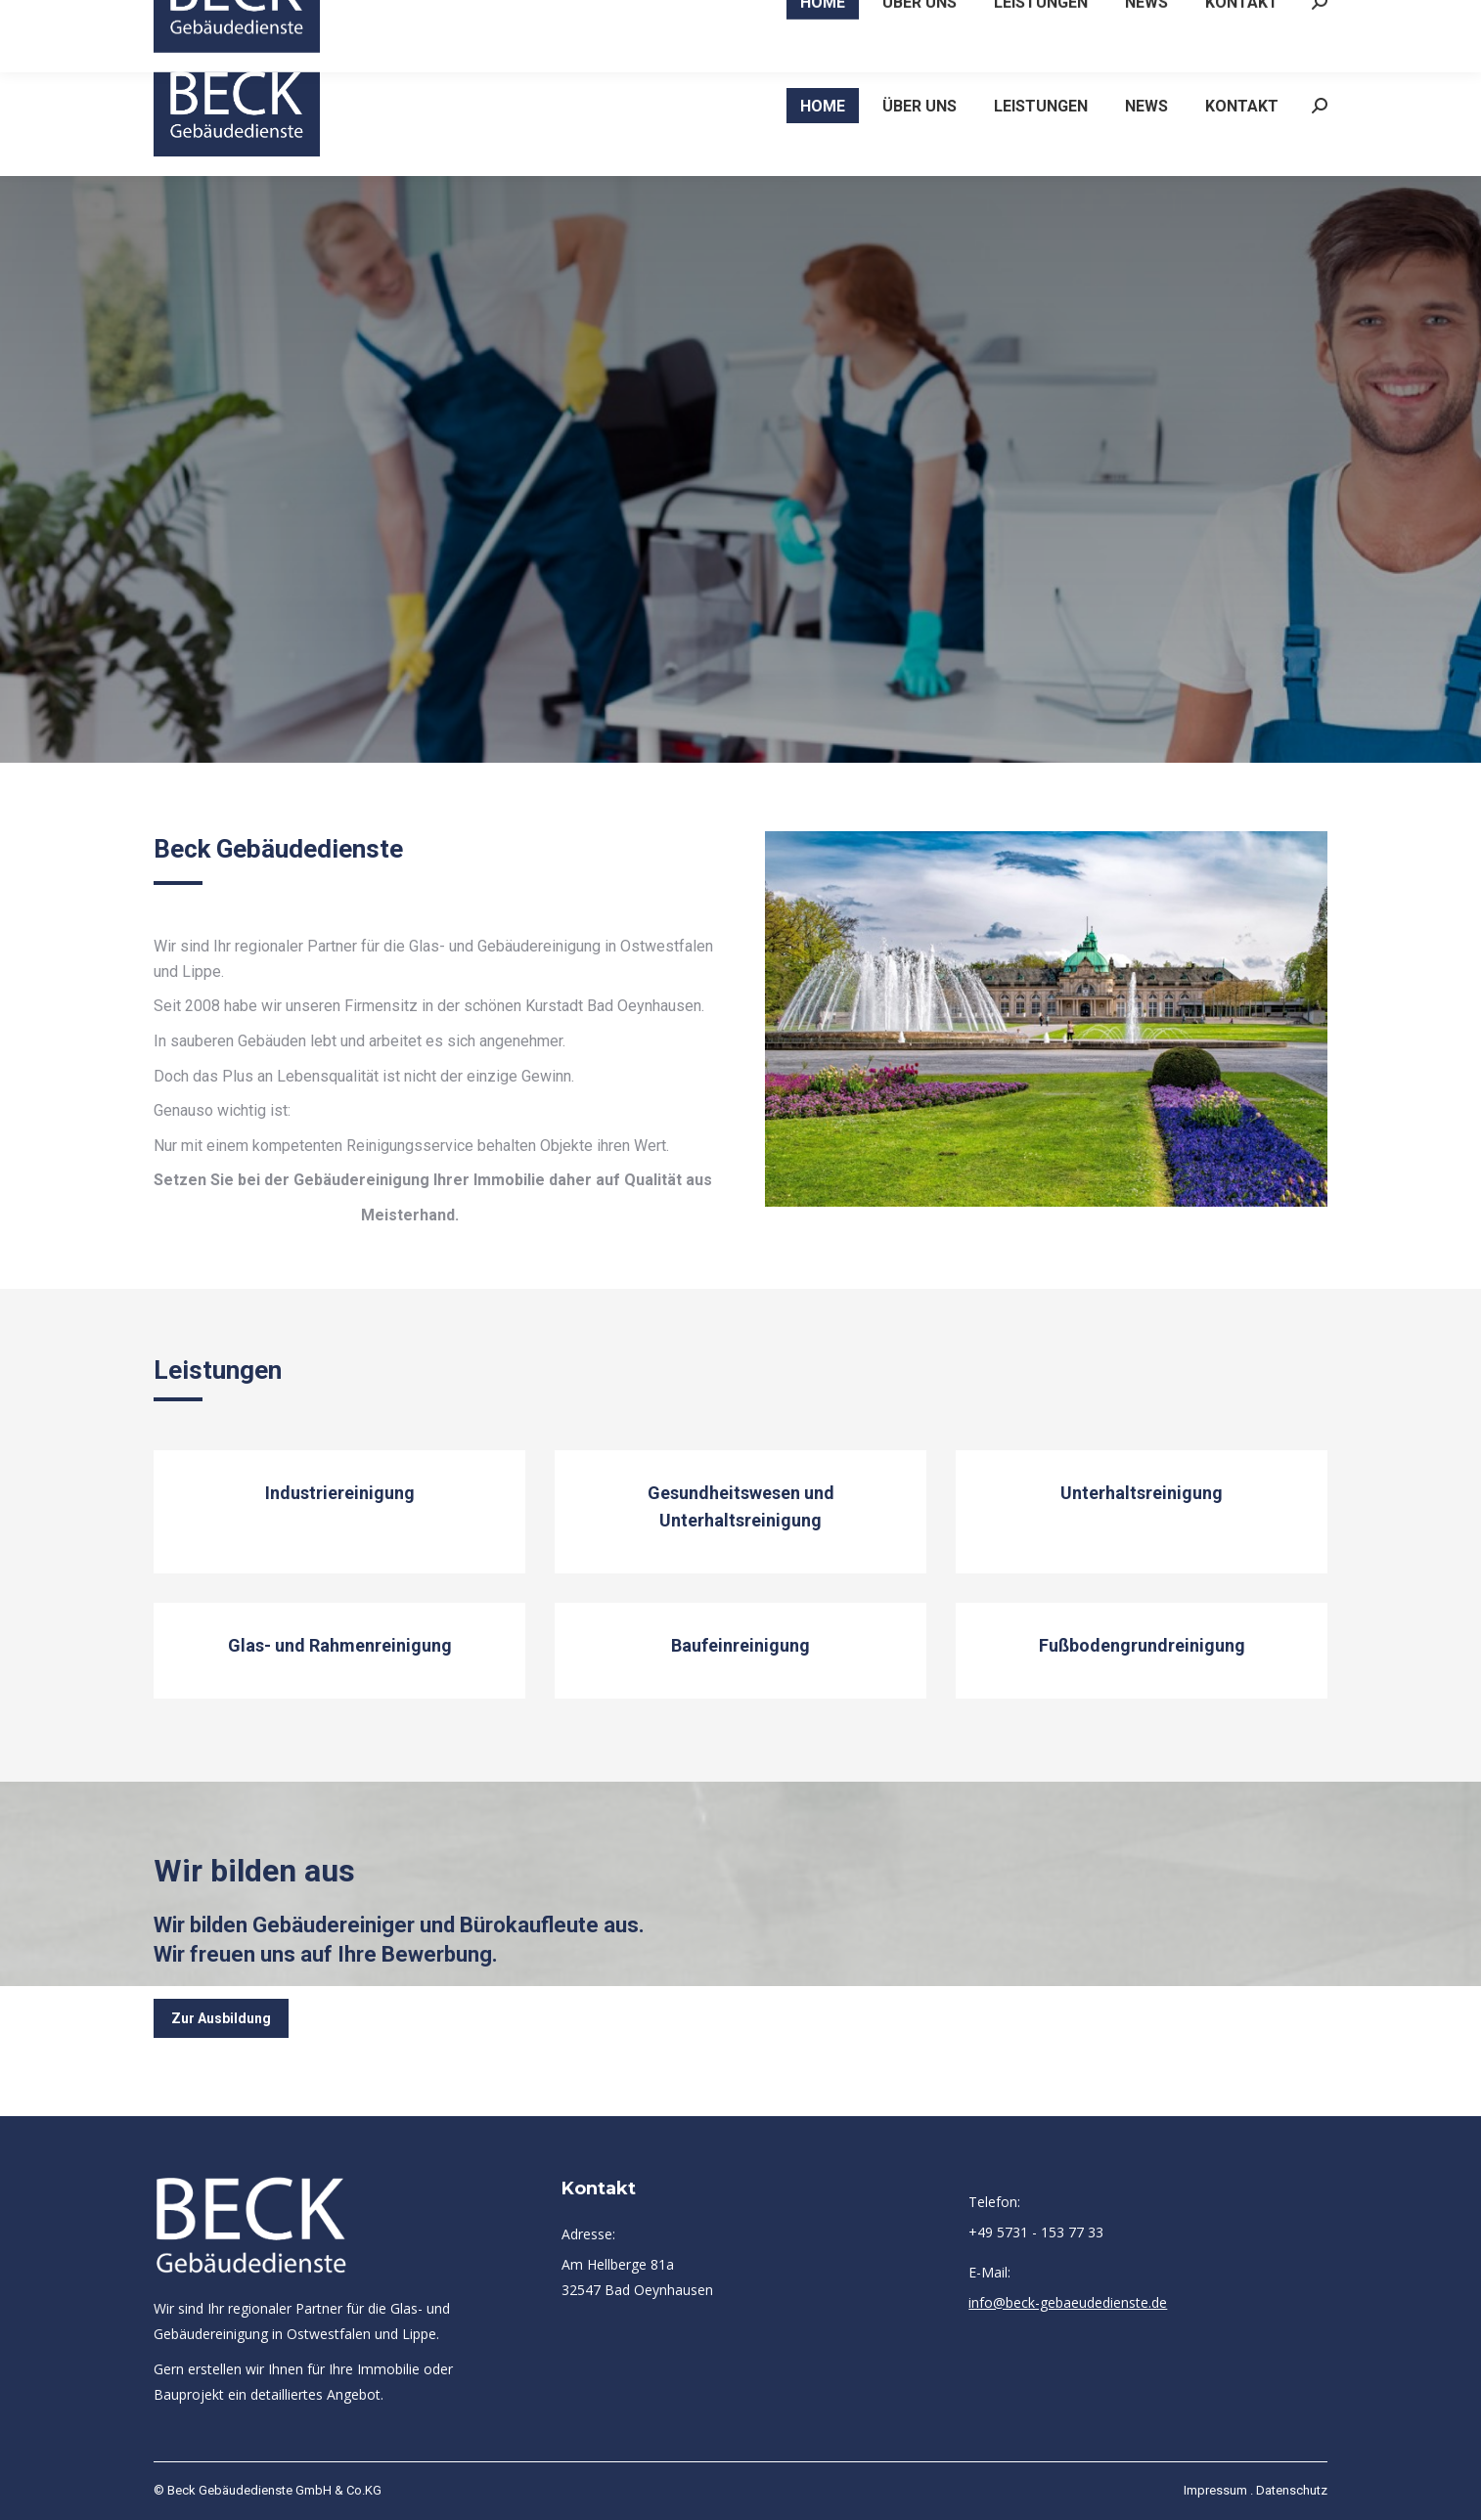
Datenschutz (1291, 2490)
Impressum (1215, 2490)
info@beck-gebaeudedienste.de (1214, 18)
